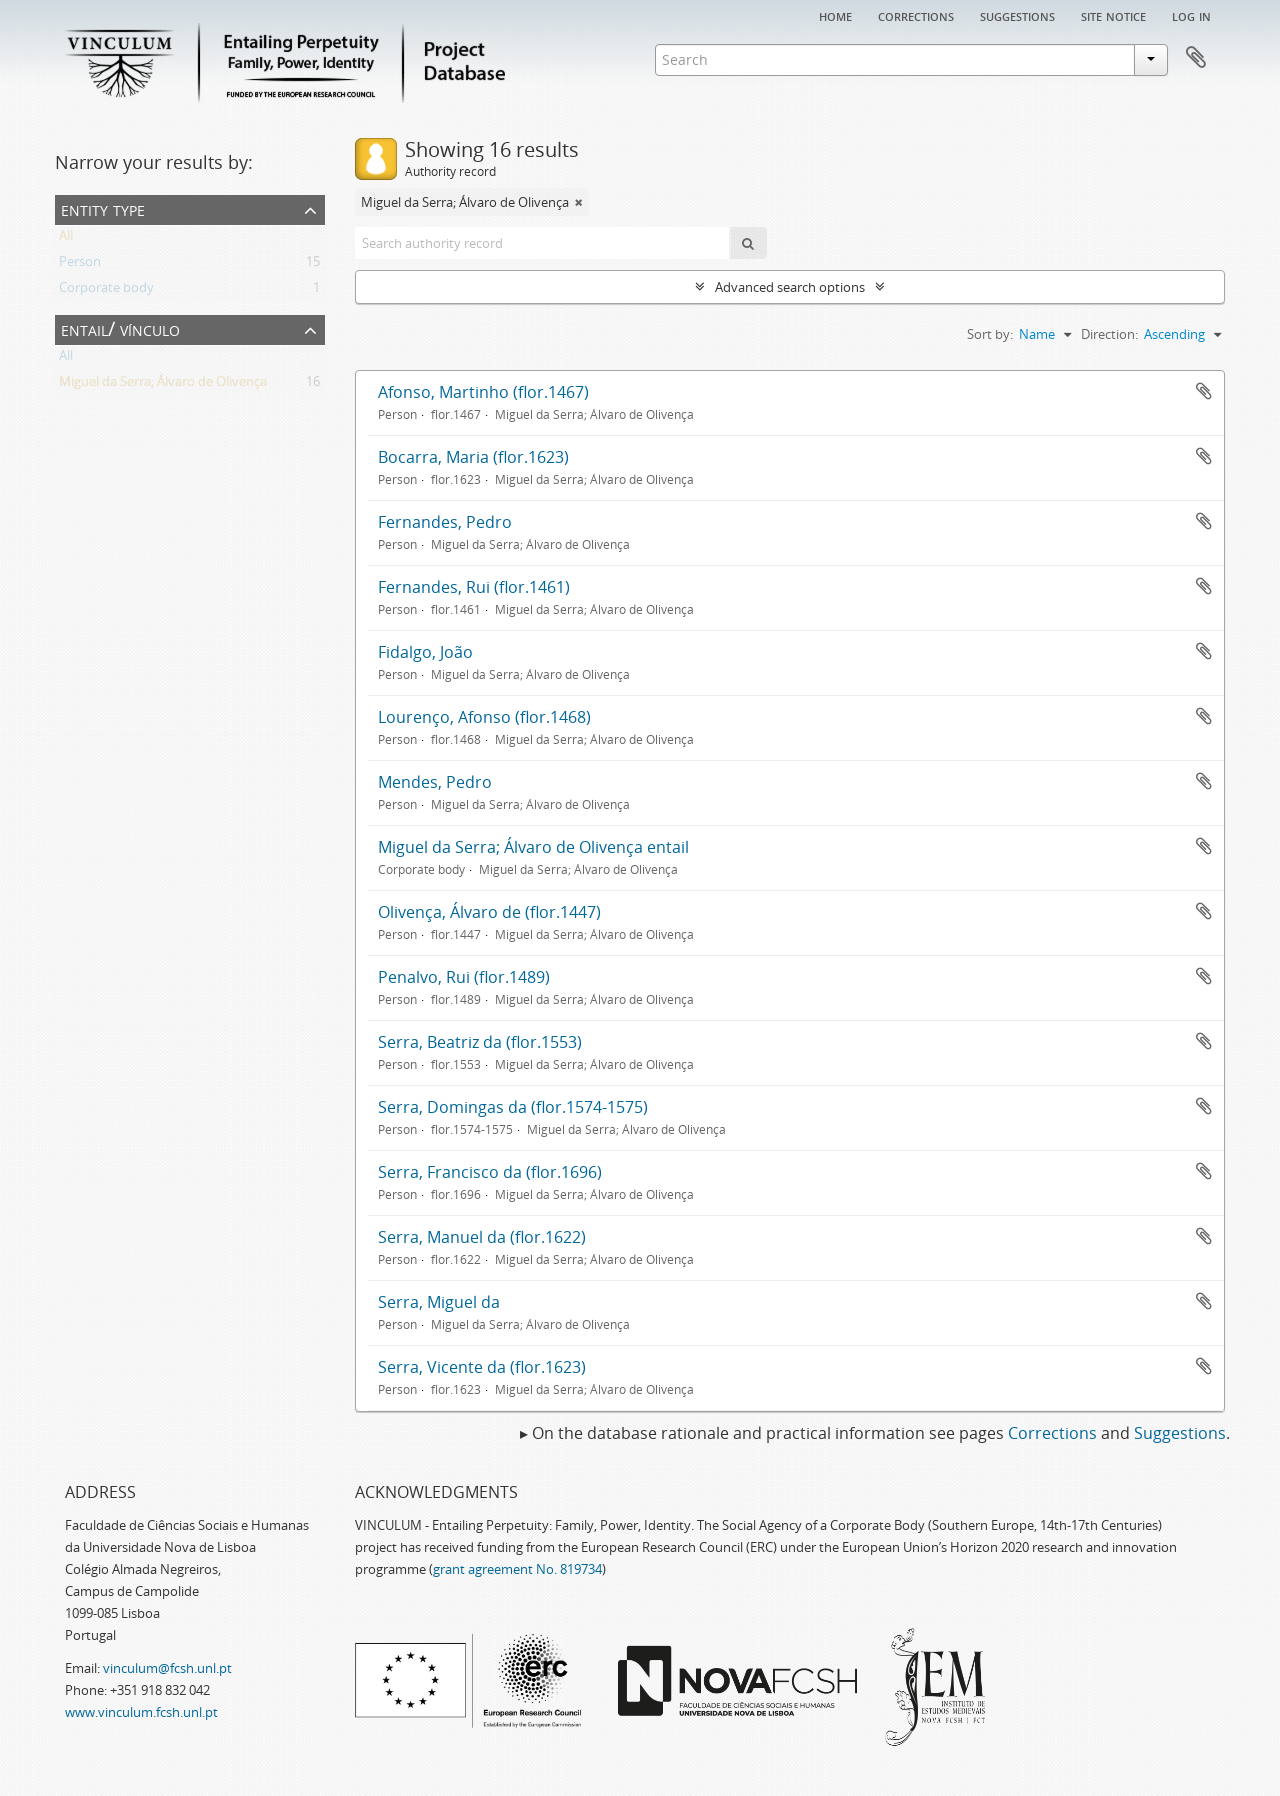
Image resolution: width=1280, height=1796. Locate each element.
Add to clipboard (1204, 391)
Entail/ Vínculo (120, 328)
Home (835, 15)
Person (80, 265)
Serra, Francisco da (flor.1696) (490, 1172)
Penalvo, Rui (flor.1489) (464, 977)
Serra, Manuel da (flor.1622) (482, 1237)
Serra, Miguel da (439, 1302)
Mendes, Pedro (435, 782)
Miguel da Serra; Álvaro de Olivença (163, 385)
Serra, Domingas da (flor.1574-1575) (513, 1107)
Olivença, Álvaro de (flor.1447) (489, 912)
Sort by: (990, 334)
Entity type (103, 208)
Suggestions (1017, 15)
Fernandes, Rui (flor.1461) (474, 587)
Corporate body (106, 291)
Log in (1191, 15)
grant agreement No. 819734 (517, 1569)
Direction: (1109, 334)
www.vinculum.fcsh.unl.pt (141, 1712)
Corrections (916, 15)
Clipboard (1196, 58)
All (66, 239)
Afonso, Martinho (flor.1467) (483, 392)
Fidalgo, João (425, 652)
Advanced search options (790, 287)
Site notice (1113, 15)
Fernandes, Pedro (445, 522)
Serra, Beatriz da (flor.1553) (480, 1042)
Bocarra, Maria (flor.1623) (473, 457)
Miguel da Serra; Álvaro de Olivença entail (533, 847)
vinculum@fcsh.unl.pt (167, 1668)
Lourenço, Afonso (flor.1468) (484, 717)
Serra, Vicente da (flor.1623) (482, 1367)
